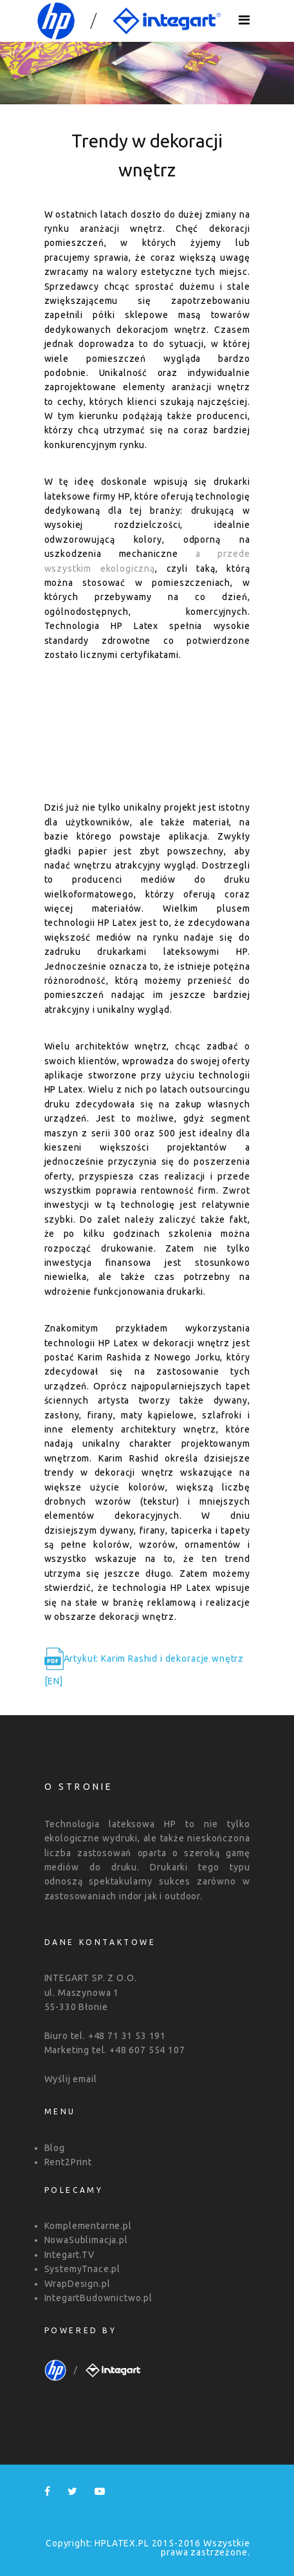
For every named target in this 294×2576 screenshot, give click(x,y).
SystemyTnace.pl (82, 2269)
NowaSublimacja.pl (86, 2240)
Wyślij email (70, 2079)
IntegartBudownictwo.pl (98, 2298)
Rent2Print (68, 2162)
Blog (54, 2148)
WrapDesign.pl (77, 2284)
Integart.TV (69, 2255)
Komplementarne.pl (88, 2226)
